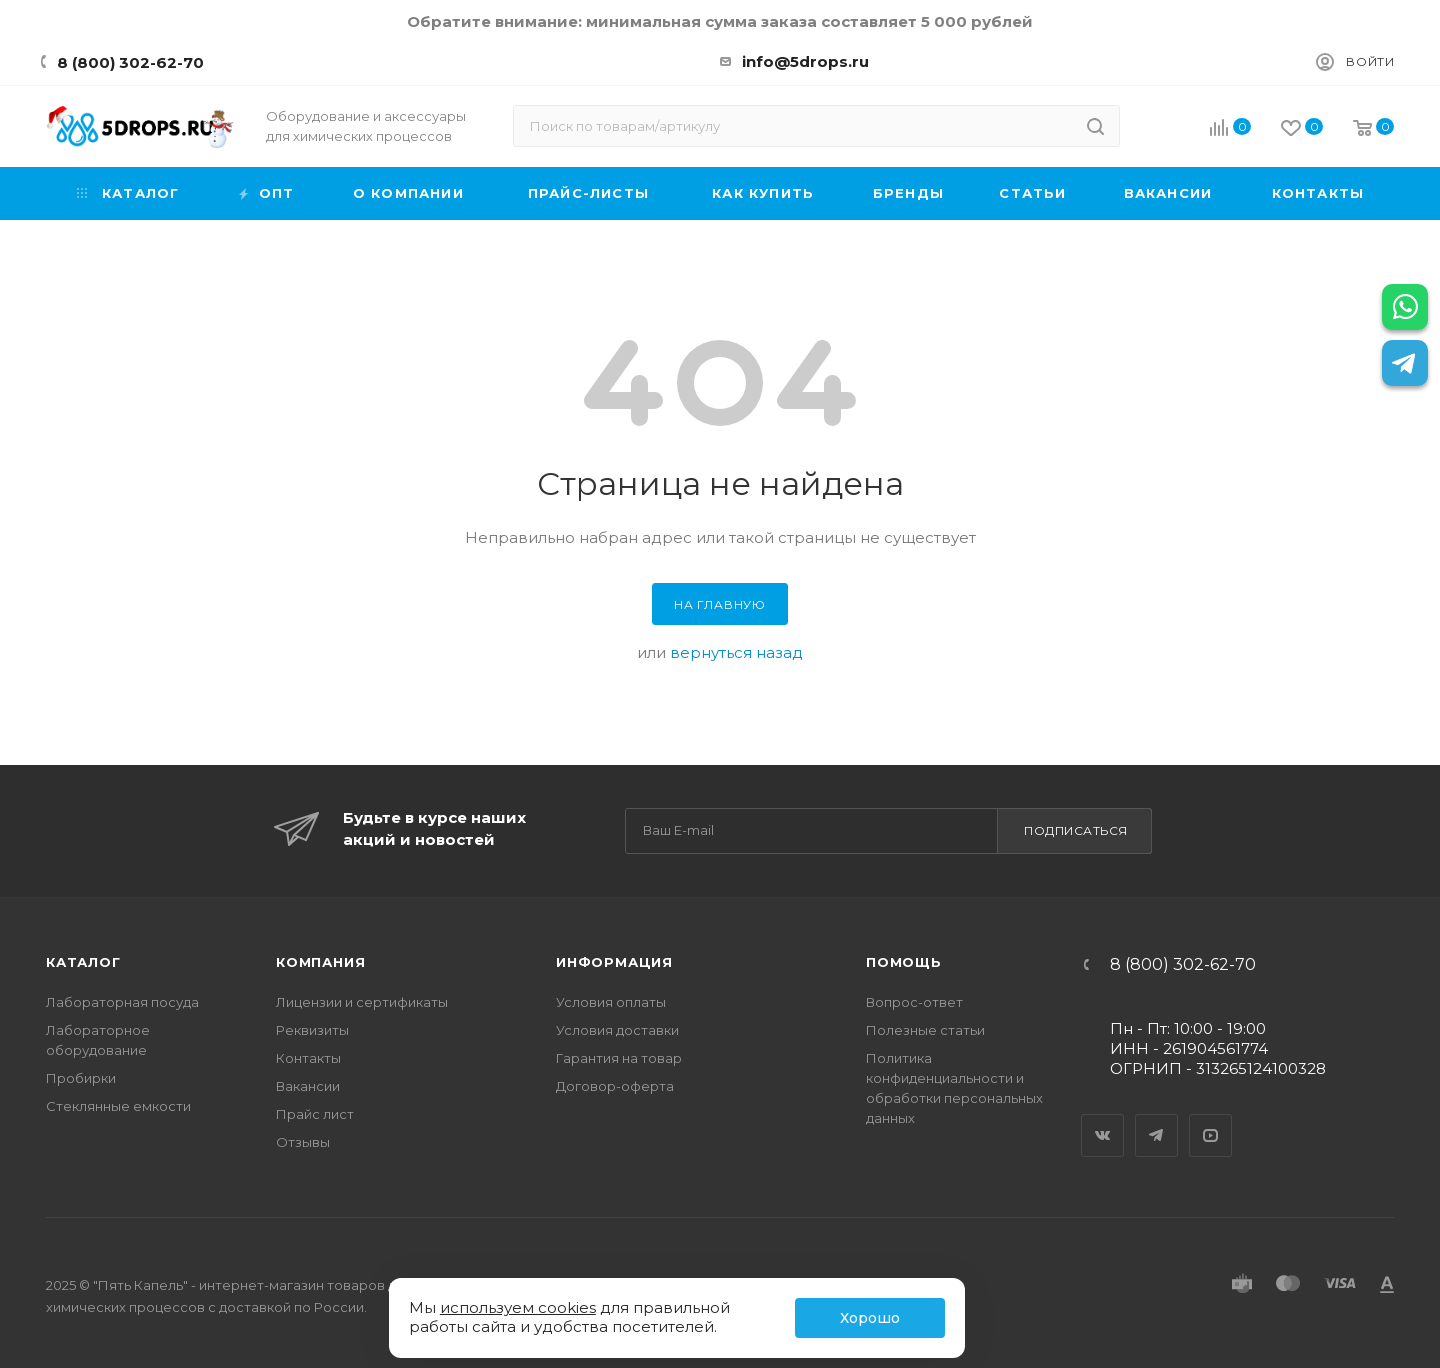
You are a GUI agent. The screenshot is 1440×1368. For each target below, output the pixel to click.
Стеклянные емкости (118, 1106)
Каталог (83, 962)
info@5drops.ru (805, 61)
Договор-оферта (615, 1086)
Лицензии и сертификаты (362, 1002)
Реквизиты (312, 1030)
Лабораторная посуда (122, 1002)
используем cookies (518, 1307)
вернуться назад (736, 652)
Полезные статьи (925, 1030)
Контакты (308, 1058)
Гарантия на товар (619, 1058)
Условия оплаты (611, 1002)
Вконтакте (1103, 1118)
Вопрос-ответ (914, 1002)
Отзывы (303, 1142)
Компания (320, 962)
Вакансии (308, 1086)
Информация (614, 962)
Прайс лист (315, 1114)
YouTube (1211, 1118)
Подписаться (1076, 830)
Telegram (1157, 1118)
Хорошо (870, 1318)
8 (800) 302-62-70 (130, 62)
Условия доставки (617, 1030)
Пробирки (81, 1078)
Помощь (904, 962)
